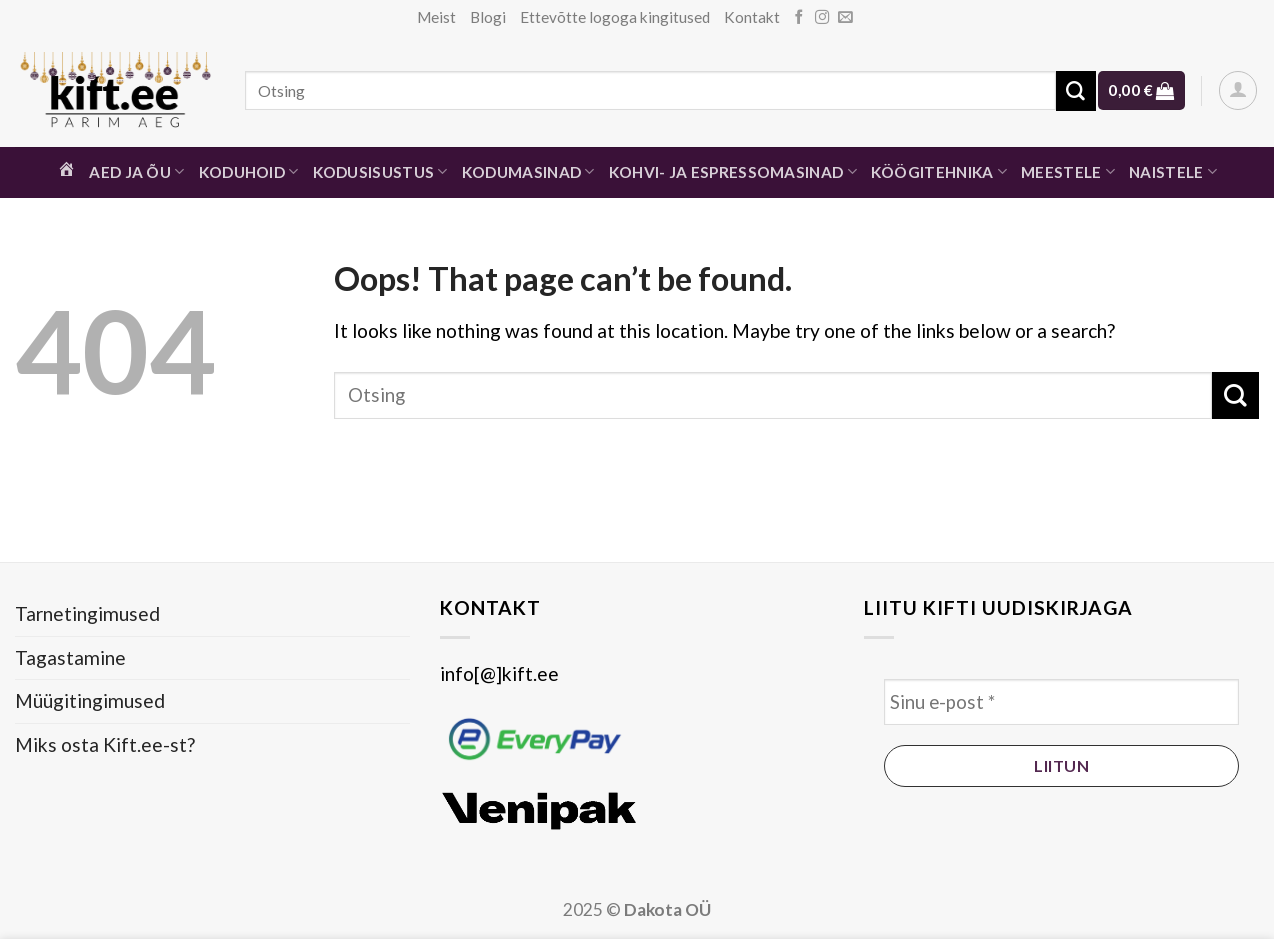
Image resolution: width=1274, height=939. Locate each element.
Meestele (1068, 171)
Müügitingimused (90, 700)
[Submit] (1076, 91)
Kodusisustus (380, 171)
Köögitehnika (939, 171)
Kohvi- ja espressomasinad (733, 171)
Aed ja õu (136, 171)
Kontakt (752, 17)
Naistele (1173, 171)
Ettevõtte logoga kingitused (615, 17)
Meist (436, 17)
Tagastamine (70, 657)
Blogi (488, 17)
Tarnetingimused (87, 613)
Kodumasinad (528, 171)
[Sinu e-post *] (1061, 702)
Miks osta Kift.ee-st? (105, 744)
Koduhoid (249, 171)
